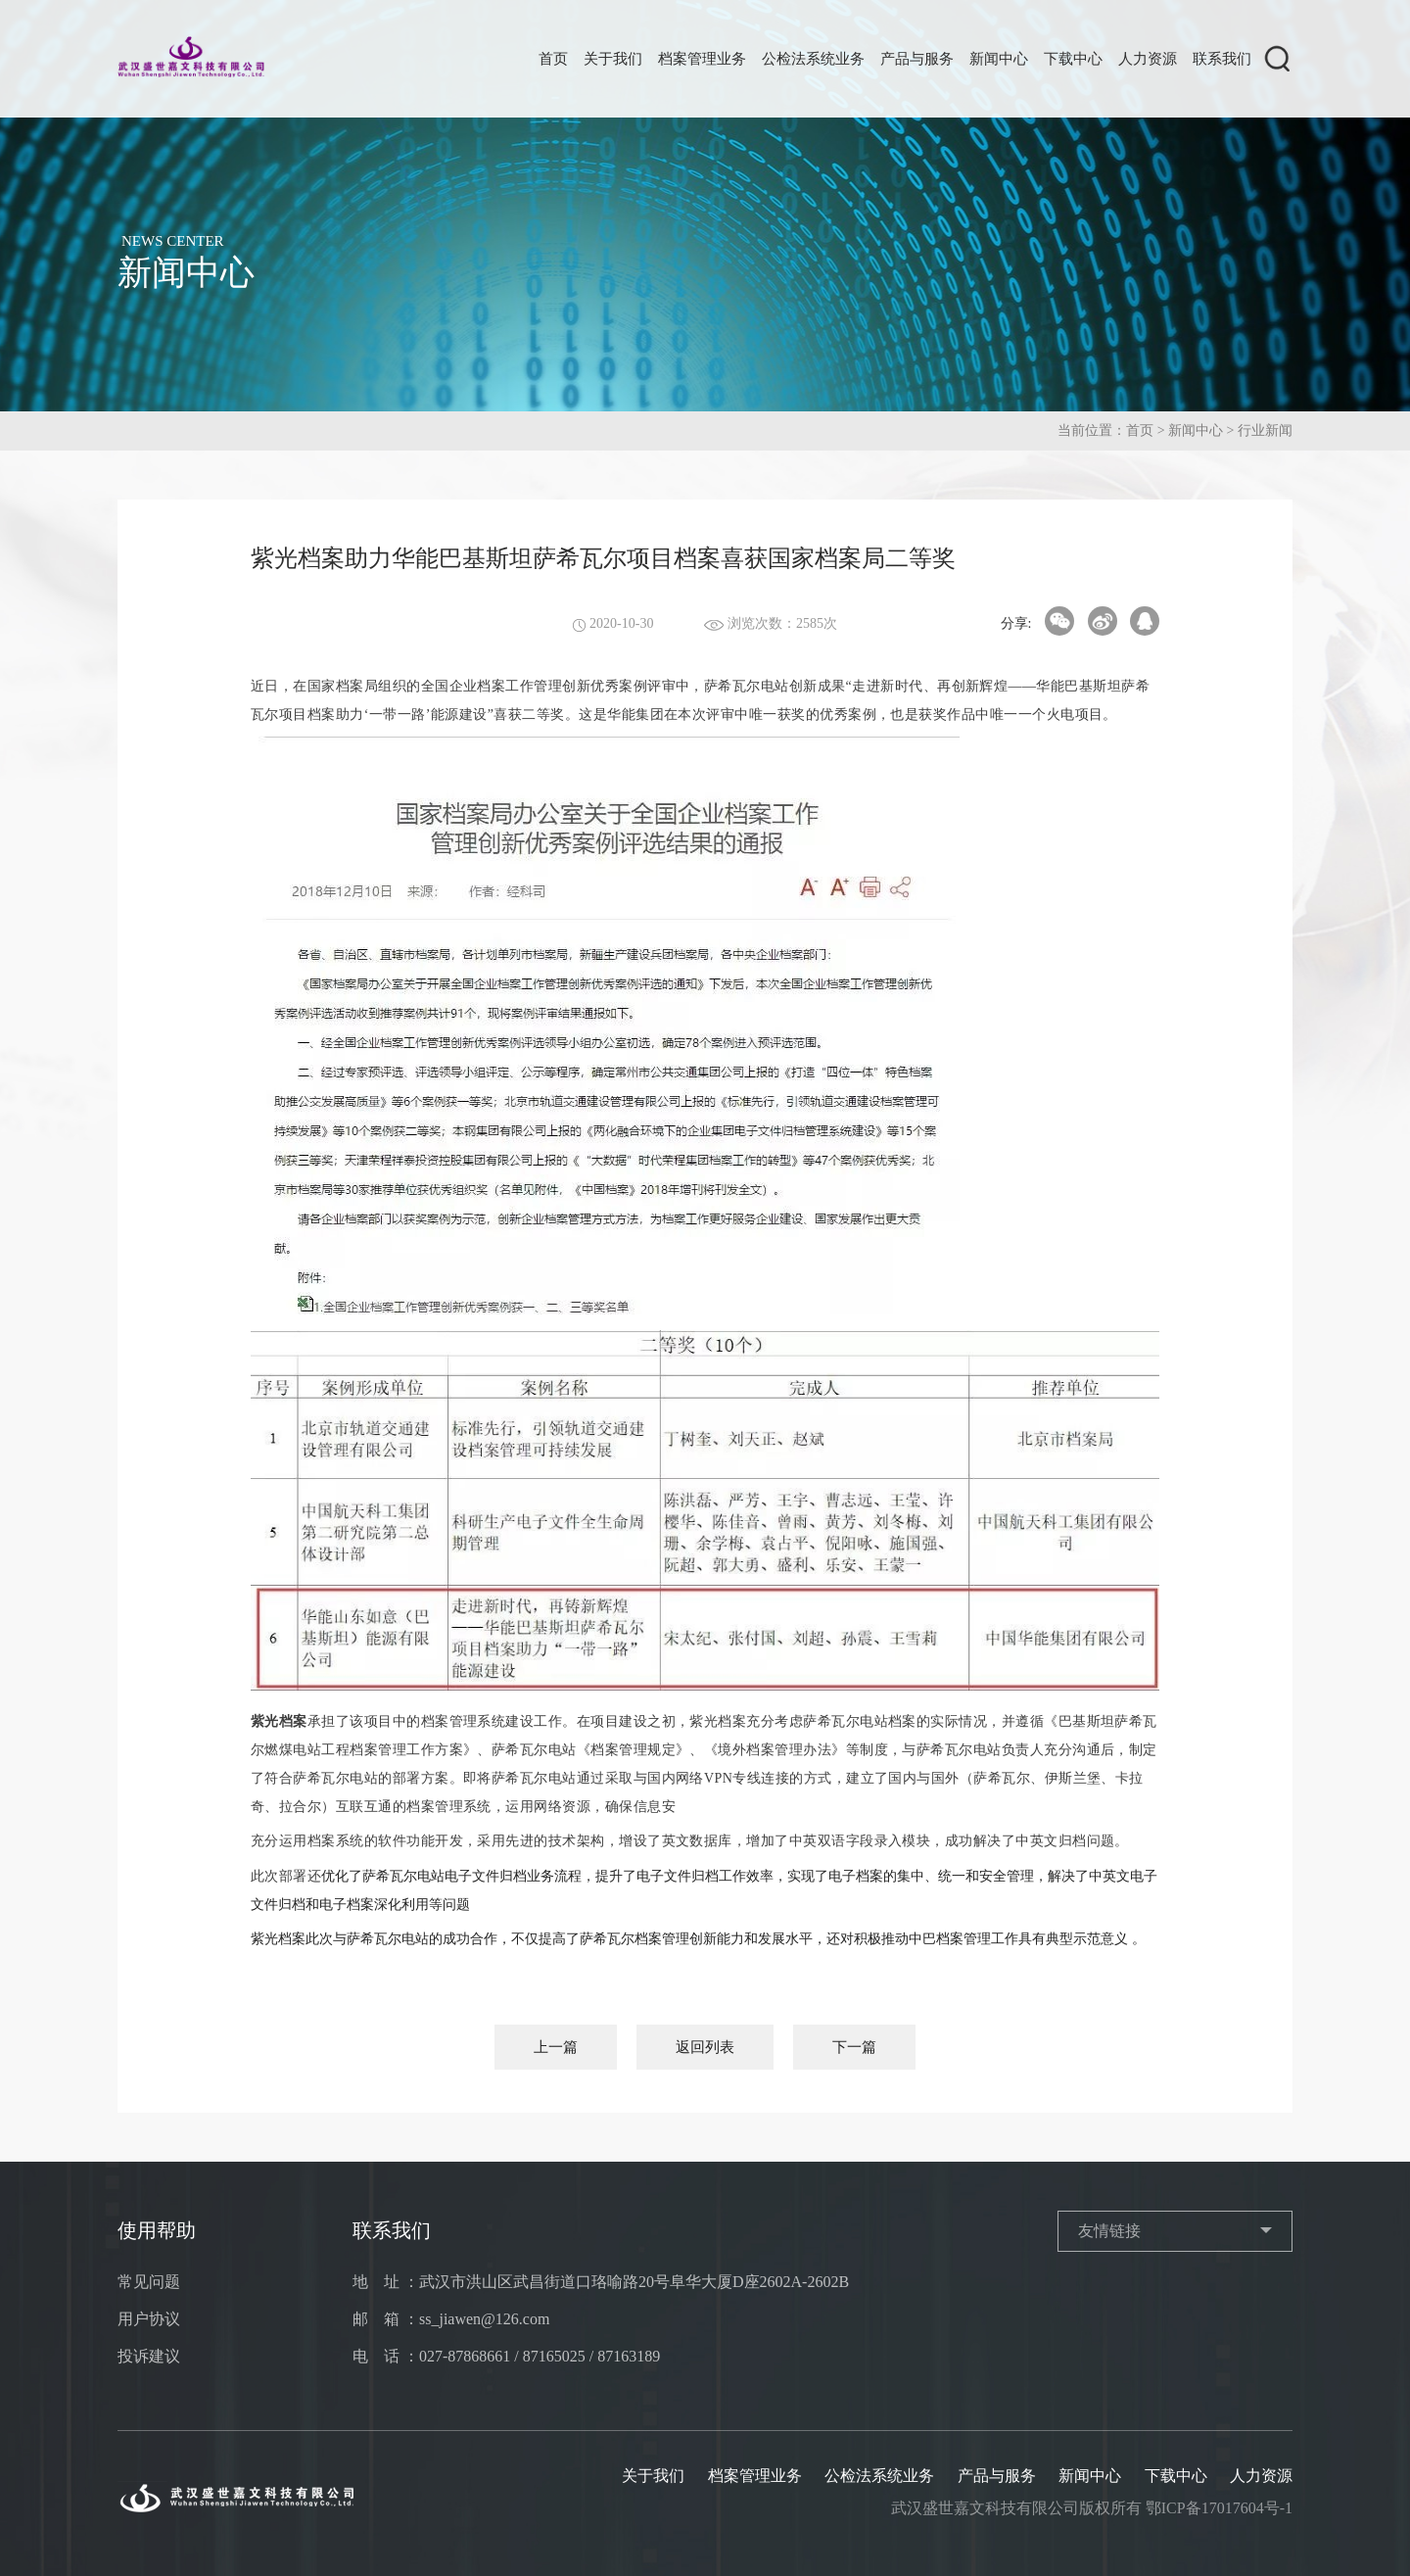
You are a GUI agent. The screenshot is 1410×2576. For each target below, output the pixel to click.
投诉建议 (149, 2356)
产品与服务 (917, 59)
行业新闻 (1265, 430)
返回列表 (705, 2047)
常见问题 (149, 2281)
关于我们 (613, 59)
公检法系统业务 (813, 59)
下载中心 (1073, 59)
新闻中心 (998, 59)
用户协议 (149, 2319)
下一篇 (854, 2047)
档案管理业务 (702, 59)
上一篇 (556, 2047)
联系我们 (1222, 59)
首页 (553, 59)
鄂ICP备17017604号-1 (1219, 2508)
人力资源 (1147, 59)
